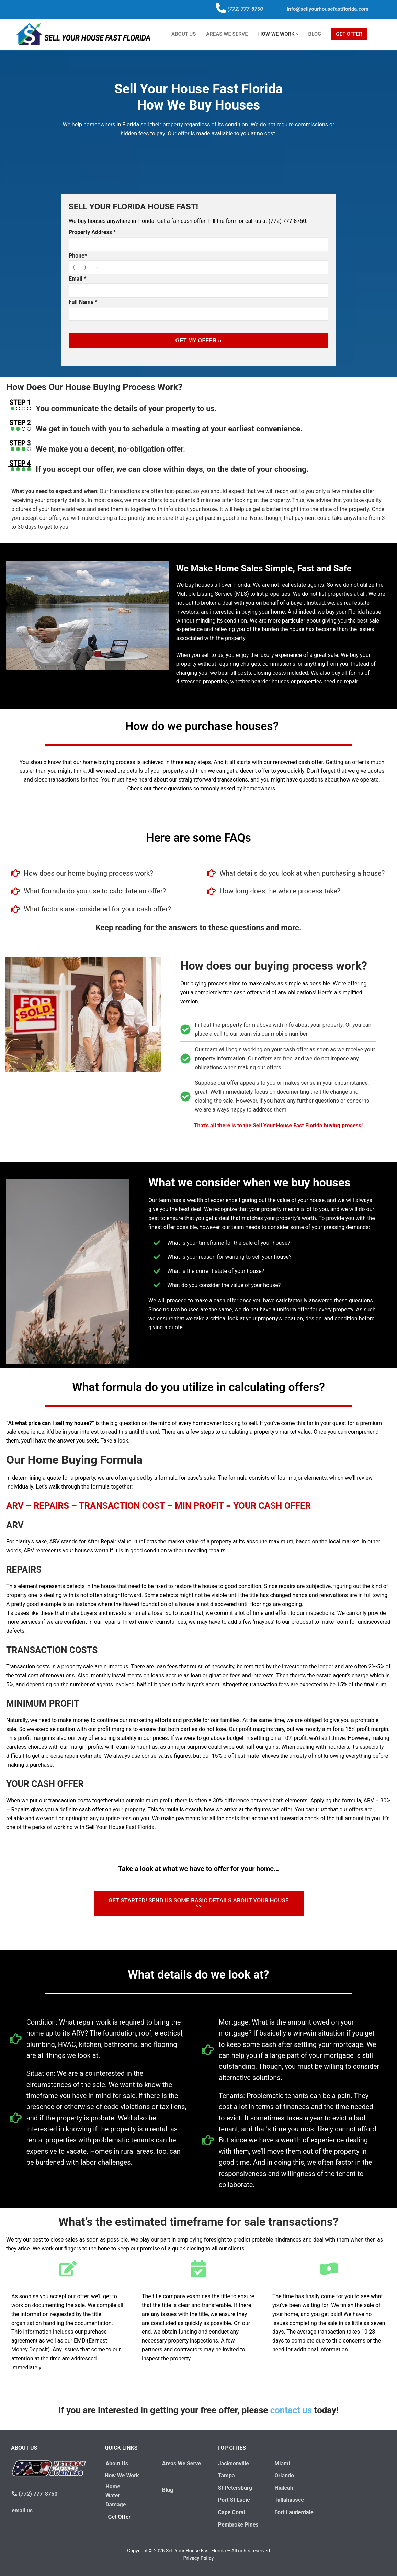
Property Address (92, 232)
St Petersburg (234, 2488)
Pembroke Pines (237, 2524)
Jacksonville (232, 2463)
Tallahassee (288, 2500)
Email (77, 278)
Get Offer (120, 2517)
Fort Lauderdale (293, 2512)
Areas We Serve (180, 2463)
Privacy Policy (198, 2558)
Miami (281, 2463)
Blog (166, 2490)
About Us (116, 2463)
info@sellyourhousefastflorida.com (327, 9)
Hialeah (283, 2488)
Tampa (225, 2475)
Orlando (283, 2475)
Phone (78, 255)
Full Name (83, 302)
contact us (291, 2410)
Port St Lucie (233, 2500)
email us (21, 2510)
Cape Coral (231, 2512)
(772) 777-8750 (245, 9)
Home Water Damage (115, 2495)
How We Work (122, 2475)
